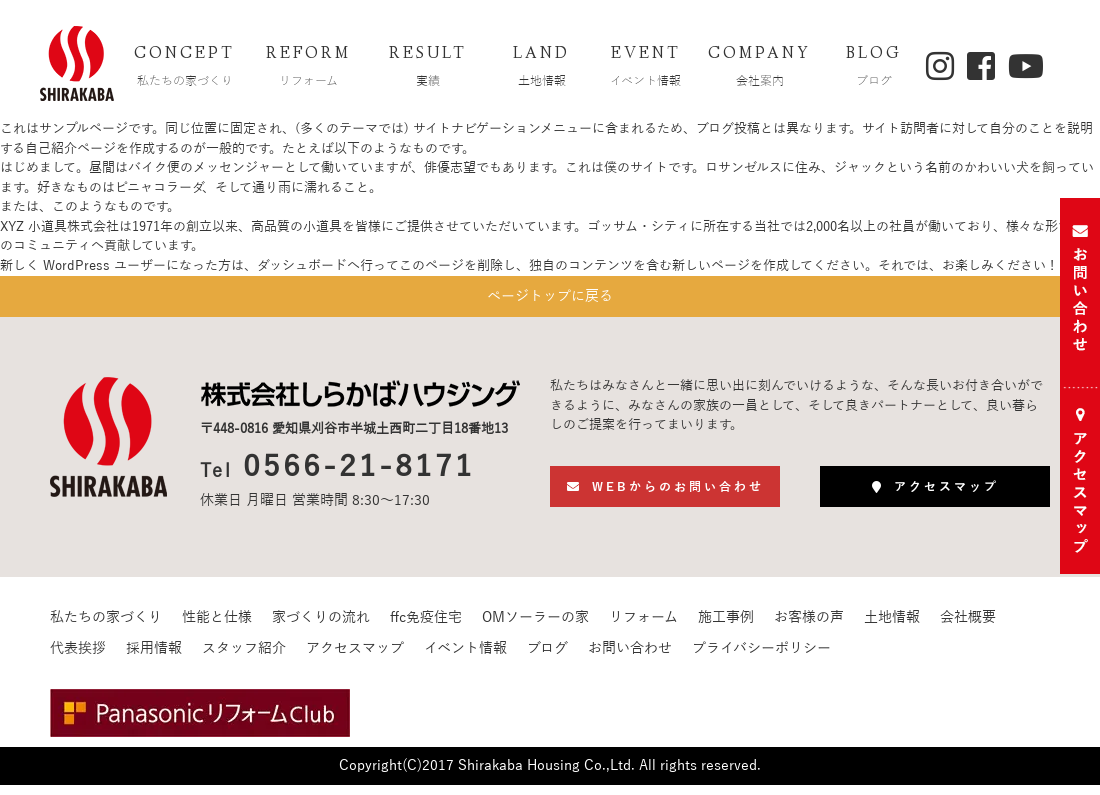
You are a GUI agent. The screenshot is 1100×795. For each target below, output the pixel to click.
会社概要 (968, 627)
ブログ (547, 658)
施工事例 (726, 627)
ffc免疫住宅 (426, 627)
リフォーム (643, 627)
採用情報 (154, 658)
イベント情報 (465, 658)
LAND (542, 68)
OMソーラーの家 (535, 627)
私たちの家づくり (106, 627)
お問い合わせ (630, 658)
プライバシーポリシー (761, 658)
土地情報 (892, 627)
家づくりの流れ (321, 627)
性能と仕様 (217, 627)
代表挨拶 (78, 658)
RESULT (428, 68)
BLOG (874, 68)
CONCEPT (185, 68)
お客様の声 (809, 627)
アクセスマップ (355, 658)
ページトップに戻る (550, 301)
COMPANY (760, 68)
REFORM (309, 68)
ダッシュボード (302, 266)
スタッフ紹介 (244, 658)
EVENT (646, 68)
